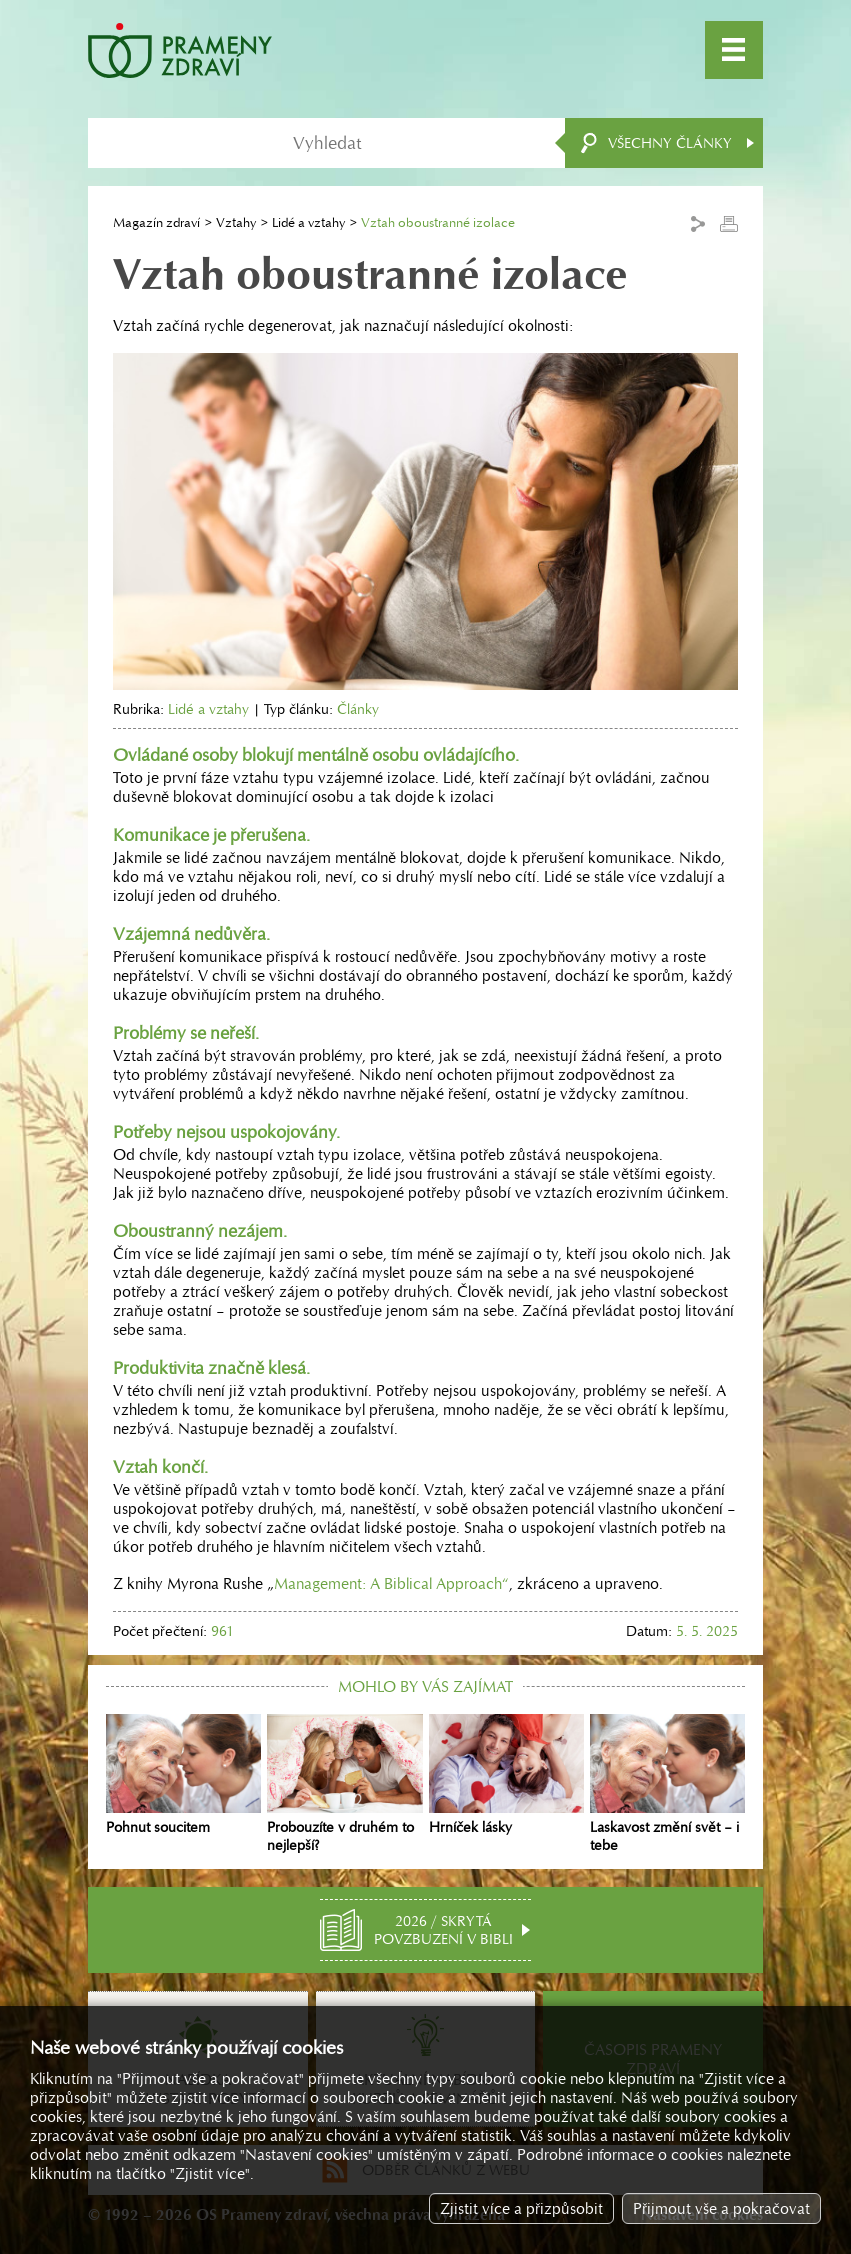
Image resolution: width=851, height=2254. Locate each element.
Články (358, 709)
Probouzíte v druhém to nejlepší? (344, 1784)
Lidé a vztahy (308, 222)
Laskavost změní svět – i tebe (667, 1784)
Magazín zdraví (156, 222)
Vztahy (236, 222)
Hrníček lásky (506, 1775)
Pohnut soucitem (183, 1775)
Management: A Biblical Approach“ (391, 1583)
